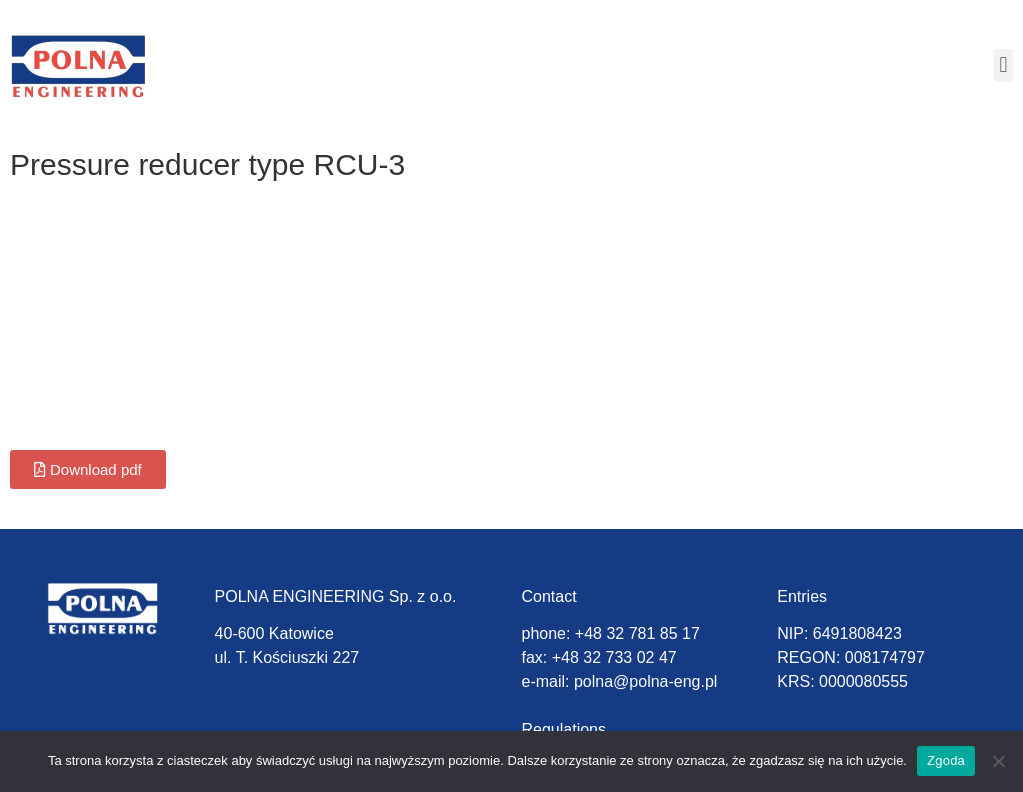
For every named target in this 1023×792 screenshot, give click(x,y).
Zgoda (946, 760)
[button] (1003, 65)
